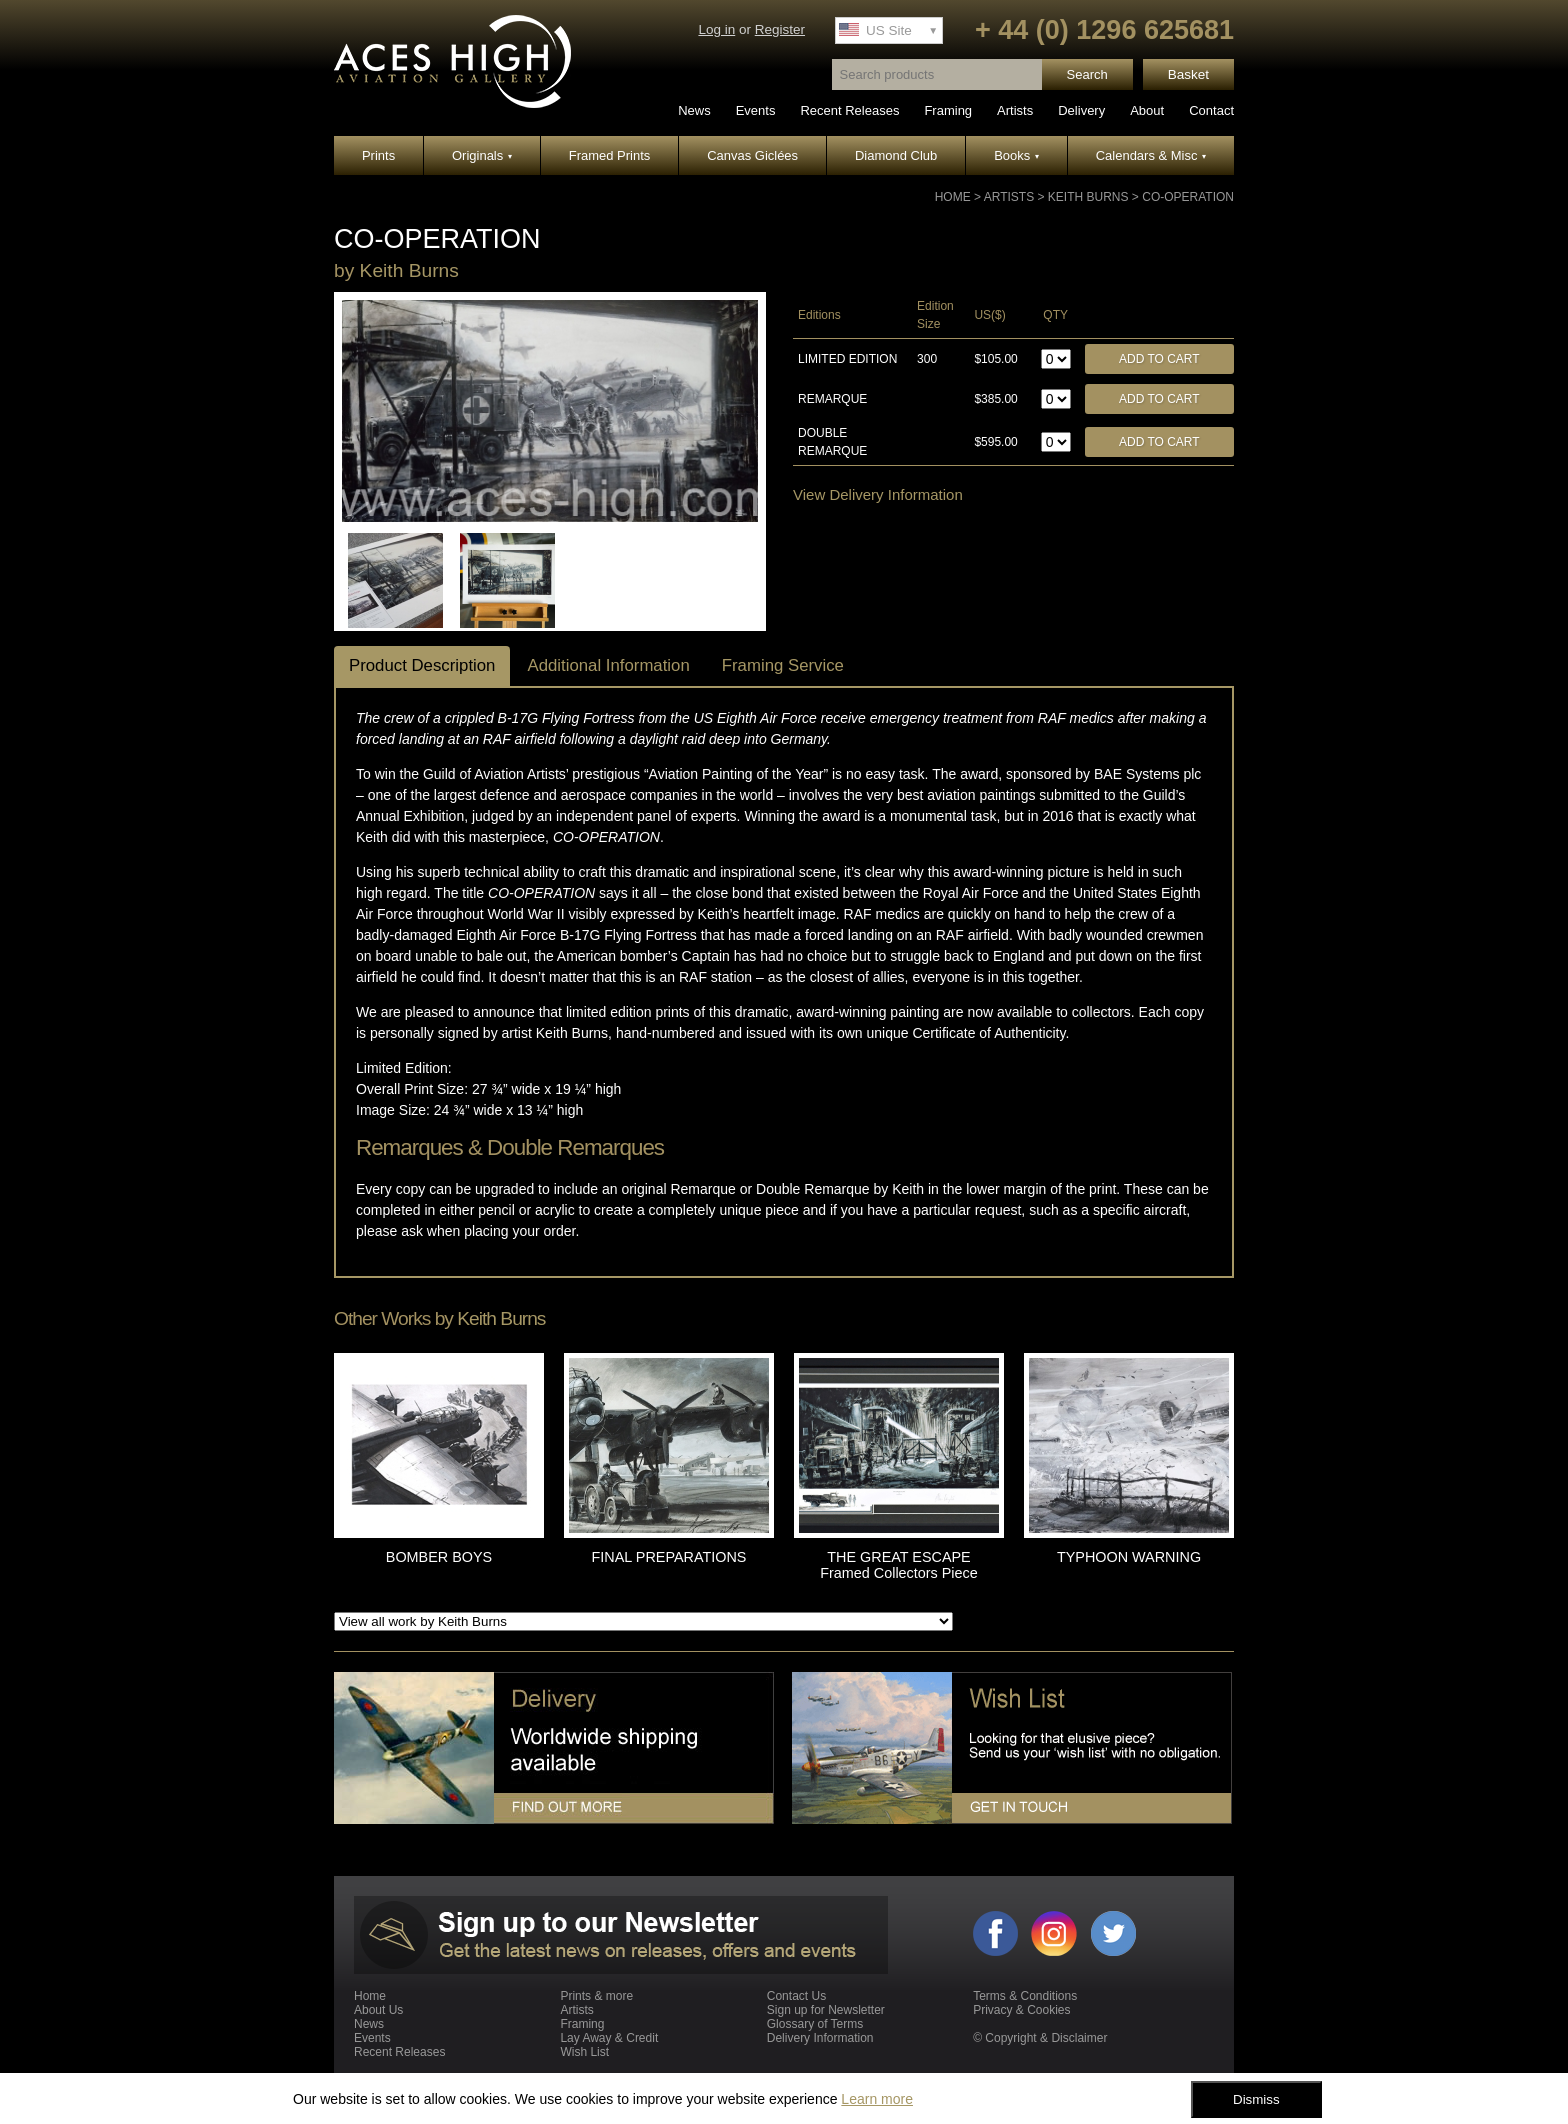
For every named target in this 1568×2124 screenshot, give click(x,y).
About (1147, 110)
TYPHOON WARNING (1129, 1557)
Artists (1015, 110)
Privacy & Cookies (1021, 2010)
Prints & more (596, 1996)
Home (953, 197)
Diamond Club (896, 155)
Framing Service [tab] (783, 665)
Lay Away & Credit (609, 2038)
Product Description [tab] (422, 665)
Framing (948, 110)
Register (780, 29)
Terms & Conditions (1025, 1996)
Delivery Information (820, 2038)
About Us (378, 2010)
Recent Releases (849, 110)
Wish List (584, 2052)
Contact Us (796, 1996)
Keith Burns (1088, 197)
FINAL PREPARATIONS (669, 1557)
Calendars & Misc (1151, 155)
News (694, 110)
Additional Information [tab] (608, 665)
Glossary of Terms (815, 2024)
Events (756, 110)
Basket (1188, 74)
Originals (482, 155)
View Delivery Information (878, 494)
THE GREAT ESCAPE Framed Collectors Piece (899, 1565)
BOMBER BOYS (439, 1557)
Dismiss (1256, 2099)
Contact (1211, 110)
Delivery (1081, 110)
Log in (716, 29)
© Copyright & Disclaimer (1040, 2038)
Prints (378, 155)
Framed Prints (610, 155)
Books (1016, 155)
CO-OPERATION (1188, 197)
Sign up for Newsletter (826, 2010)
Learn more (877, 2099)
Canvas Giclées (752, 155)
